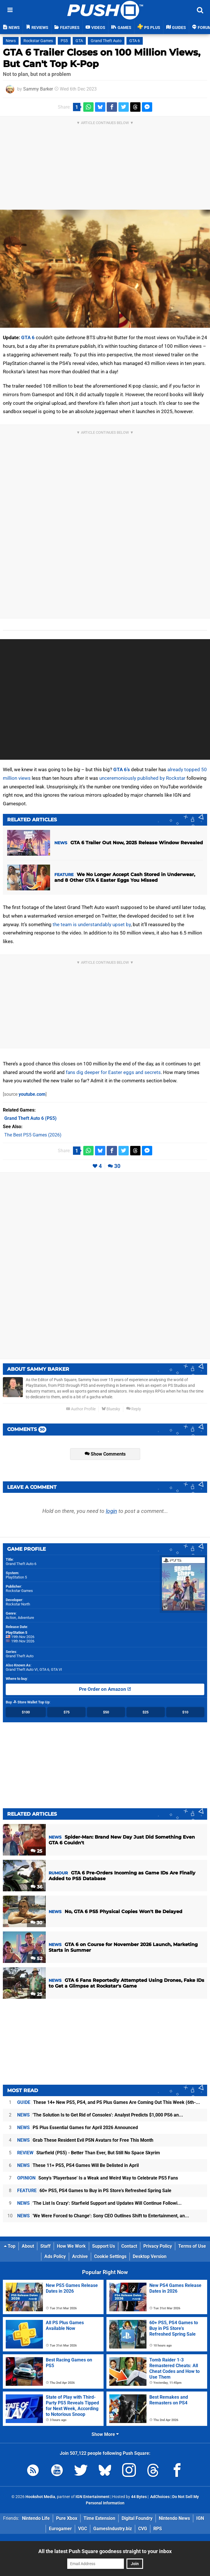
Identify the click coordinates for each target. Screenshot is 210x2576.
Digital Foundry (137, 2518)
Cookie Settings (110, 2256)
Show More (105, 2434)
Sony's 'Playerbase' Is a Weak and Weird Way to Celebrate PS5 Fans (97, 2178)
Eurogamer (60, 2528)
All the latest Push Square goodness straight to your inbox (105, 2551)
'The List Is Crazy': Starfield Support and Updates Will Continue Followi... (99, 2203)
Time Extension (99, 2518)
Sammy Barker (38, 89)
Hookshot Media (40, 2496)
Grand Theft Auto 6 (21, 1564)
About (28, 2246)
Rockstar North (18, 1604)
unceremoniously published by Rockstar (142, 778)
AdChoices (159, 2496)
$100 (26, 1712)
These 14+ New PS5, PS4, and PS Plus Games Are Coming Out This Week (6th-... (108, 2102)
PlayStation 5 (16, 1577)
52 (36, 1958)
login (111, 1511)
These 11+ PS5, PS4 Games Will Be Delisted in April (78, 2165)
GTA (79, 40)
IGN (200, 2518)
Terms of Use (192, 2246)
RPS (157, 2528)
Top (9, 2246)
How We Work (71, 2246)
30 (117, 1166)
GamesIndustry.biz (112, 2528)
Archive (80, 2256)
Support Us (103, 2246)
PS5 (64, 40)
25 (36, 1851)
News (11, 40)
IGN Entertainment (93, 2496)
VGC (82, 2528)
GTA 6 (134, 40)
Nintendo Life (36, 2518)
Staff (45, 2246)
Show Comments (105, 1454)
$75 (67, 1712)
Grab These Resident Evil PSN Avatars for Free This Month (85, 2140)
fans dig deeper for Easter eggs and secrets (113, 1072)
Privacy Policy (157, 2246)
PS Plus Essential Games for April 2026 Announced (77, 2127)
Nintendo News (174, 2518)
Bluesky (111, 1409)
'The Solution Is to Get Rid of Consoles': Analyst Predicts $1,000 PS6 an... (100, 2115)
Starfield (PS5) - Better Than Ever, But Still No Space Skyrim (88, 2152)
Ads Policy (55, 2256)
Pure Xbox (66, 2518)
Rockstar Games (38, 40)
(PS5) (30, 1118)
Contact (129, 2246)
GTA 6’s (121, 769)
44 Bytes (139, 2496)
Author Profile (81, 1409)
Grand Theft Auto (106, 40)
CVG (142, 2528)
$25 (145, 1712)
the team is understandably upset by (92, 924)
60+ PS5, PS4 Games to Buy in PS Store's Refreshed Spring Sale (94, 2190)
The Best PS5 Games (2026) (33, 1135)
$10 (185, 1712)
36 (36, 1887)
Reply (133, 1409)
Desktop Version (150, 2256)
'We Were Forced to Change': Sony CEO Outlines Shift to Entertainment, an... (103, 2215)
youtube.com (32, 1094)
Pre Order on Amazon (105, 1689)
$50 (106, 1712)
